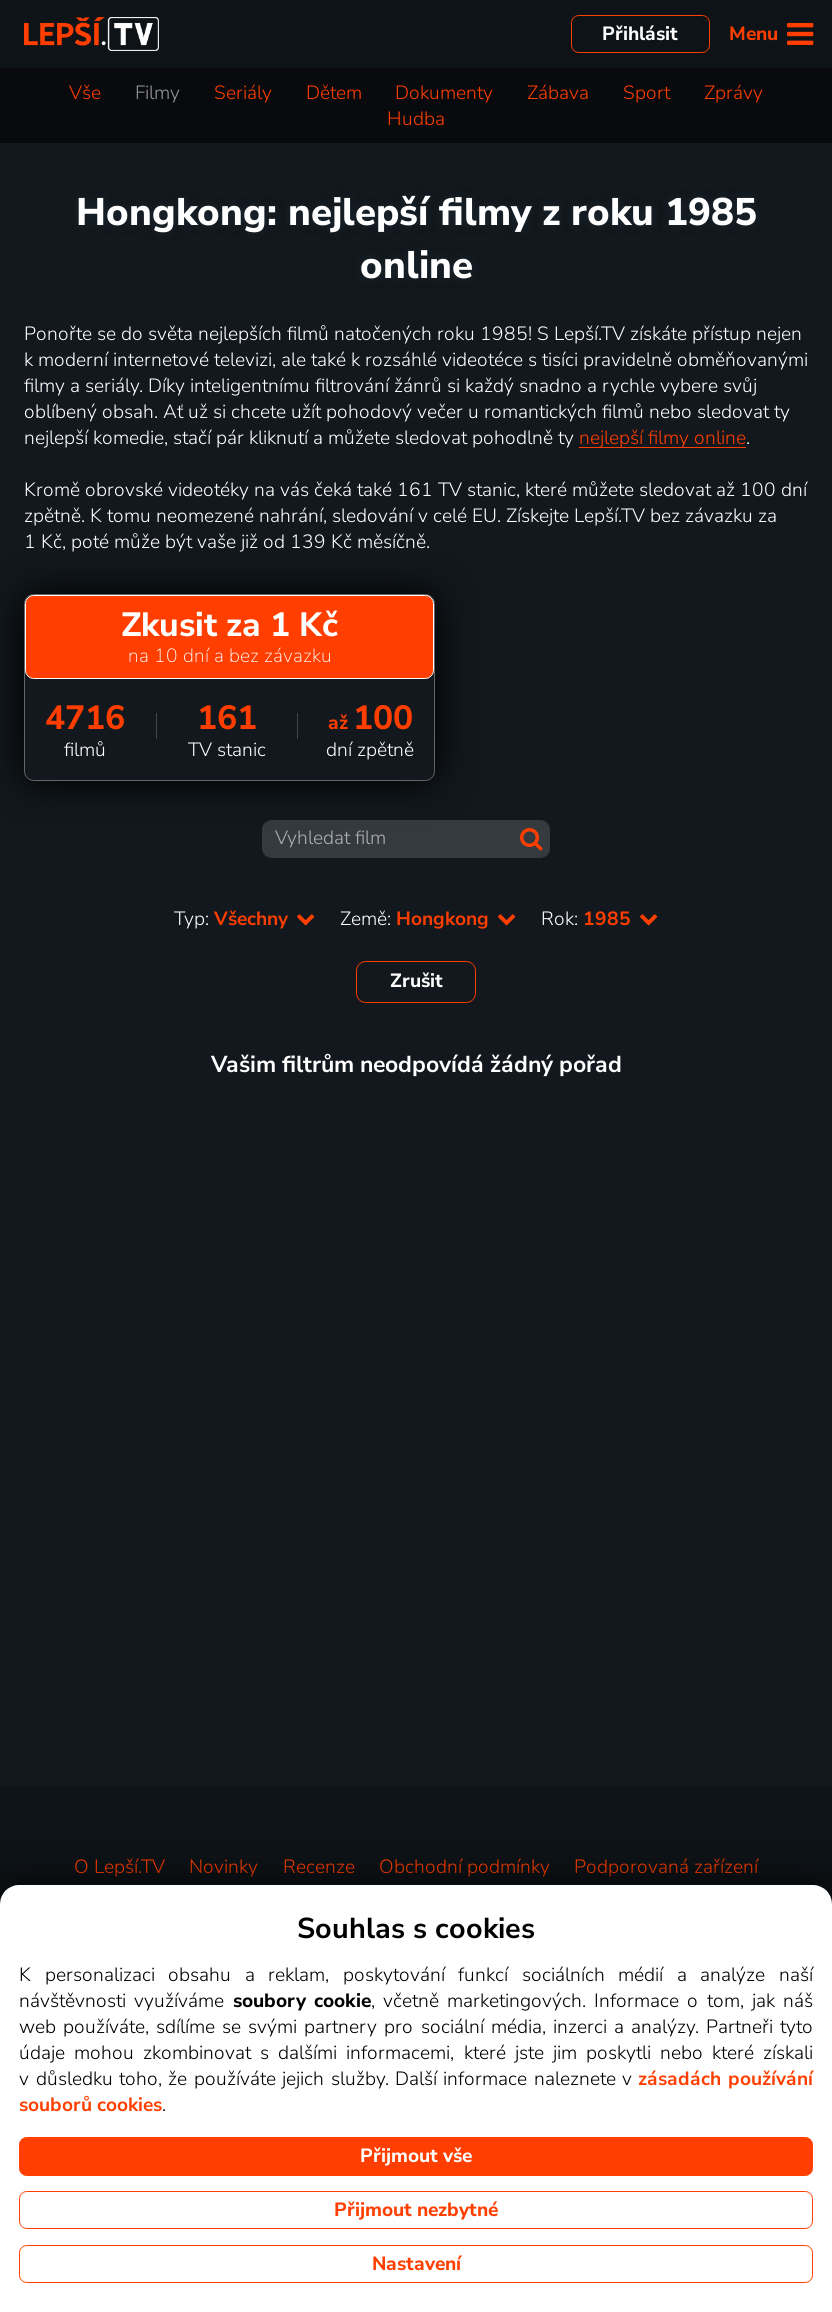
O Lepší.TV (119, 1867)
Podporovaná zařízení (666, 1867)
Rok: (600, 919)
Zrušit (416, 981)
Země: (428, 919)
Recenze (319, 1867)
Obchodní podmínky (464, 1867)
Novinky (223, 1867)
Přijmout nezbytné (416, 2210)
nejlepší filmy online (662, 438)
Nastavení (416, 2264)
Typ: (245, 919)
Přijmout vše (416, 2156)
